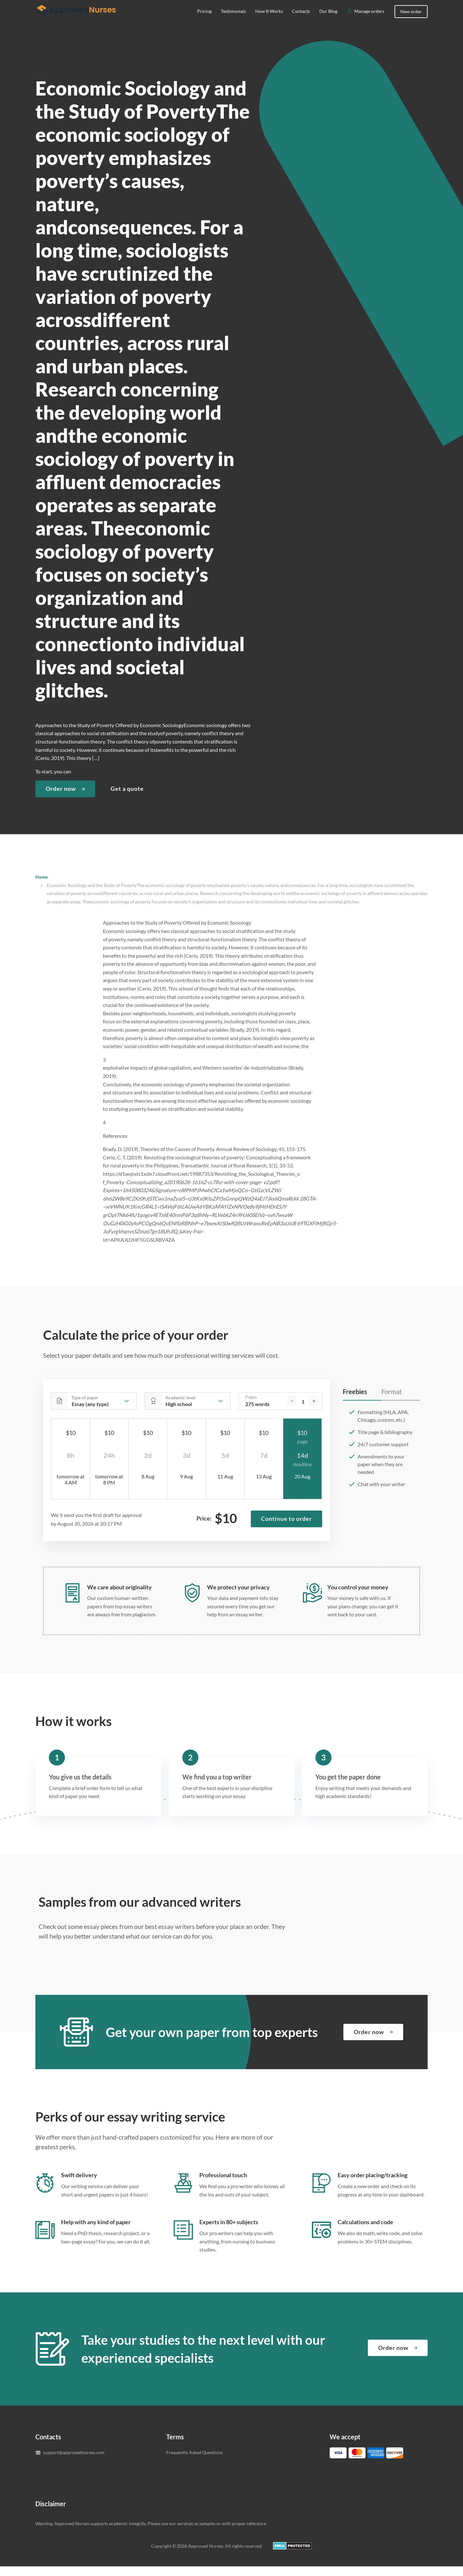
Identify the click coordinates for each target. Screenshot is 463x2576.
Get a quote (127, 798)
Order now (61, 798)
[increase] (314, 1411)
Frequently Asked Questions (194, 2462)
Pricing (204, 20)
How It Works (269, 20)
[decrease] (292, 1411)
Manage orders (369, 20)
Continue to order (286, 1528)
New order (411, 21)
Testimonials (233, 20)
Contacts (301, 20)
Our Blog (328, 20)
